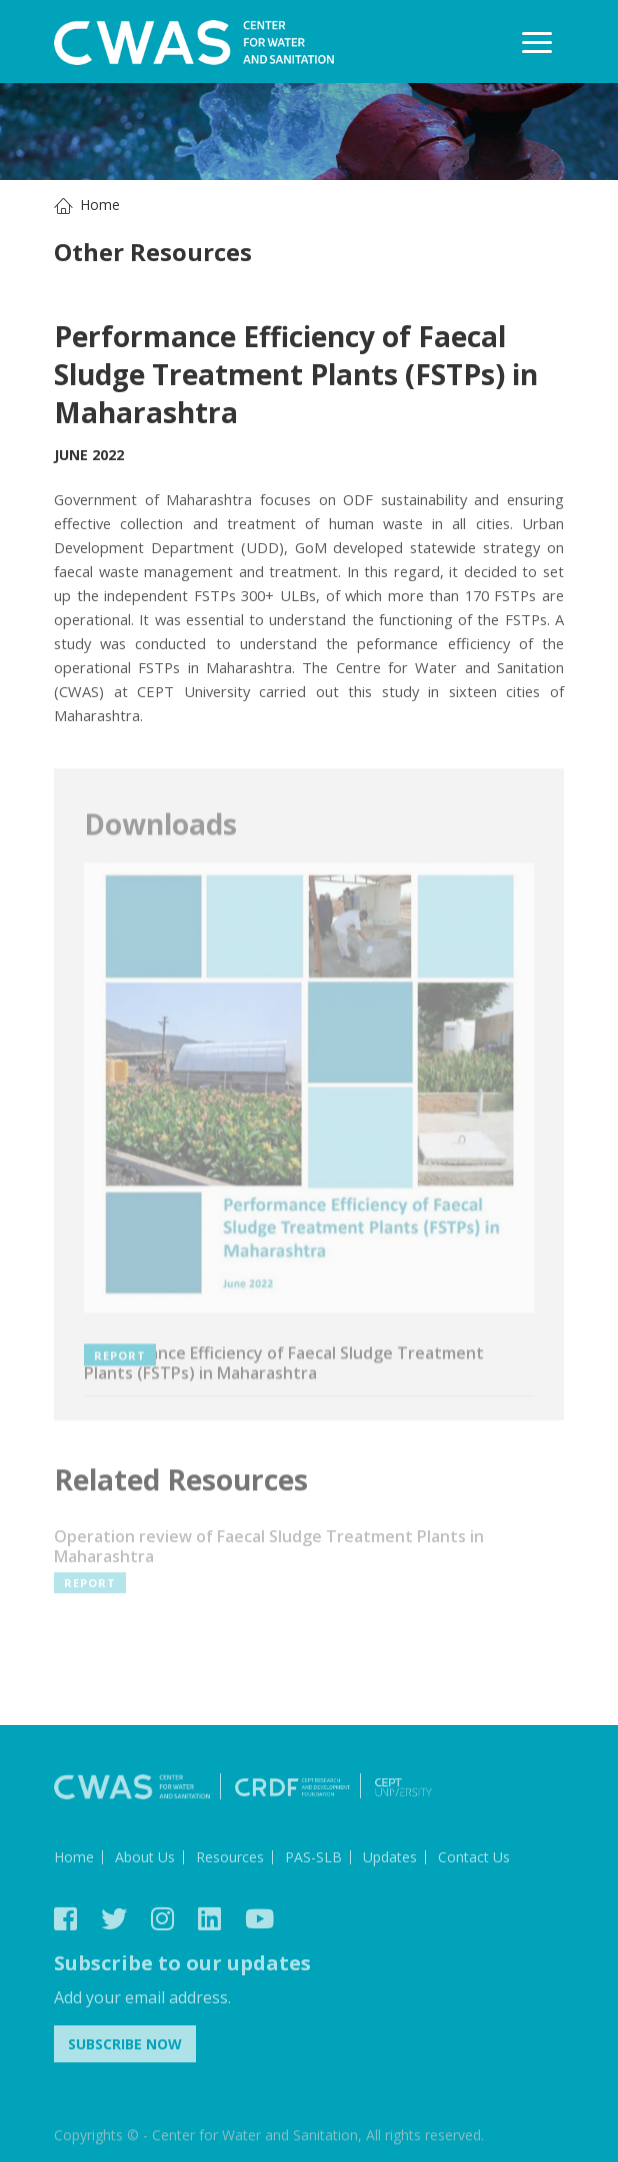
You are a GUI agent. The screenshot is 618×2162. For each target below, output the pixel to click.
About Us (145, 1860)
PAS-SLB (313, 1860)
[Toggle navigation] (537, 42)
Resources (230, 1860)
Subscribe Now (125, 2047)
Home (100, 204)
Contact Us (474, 1860)
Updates (390, 1860)
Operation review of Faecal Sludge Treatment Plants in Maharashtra (269, 1551)
